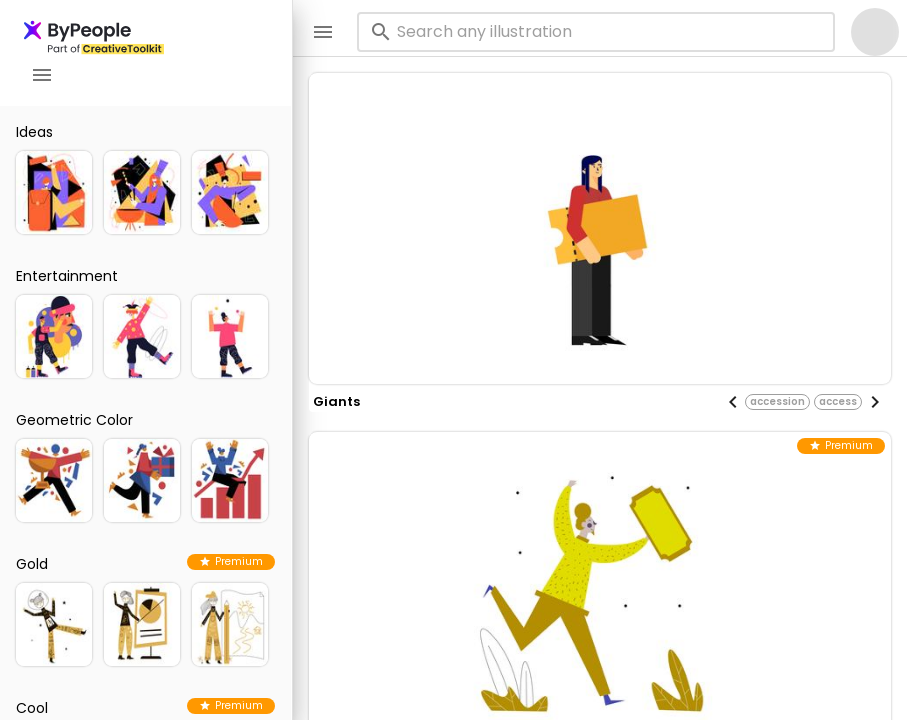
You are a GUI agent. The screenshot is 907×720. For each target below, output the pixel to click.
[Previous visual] (733, 402)
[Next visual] (875, 402)
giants (336, 401)
